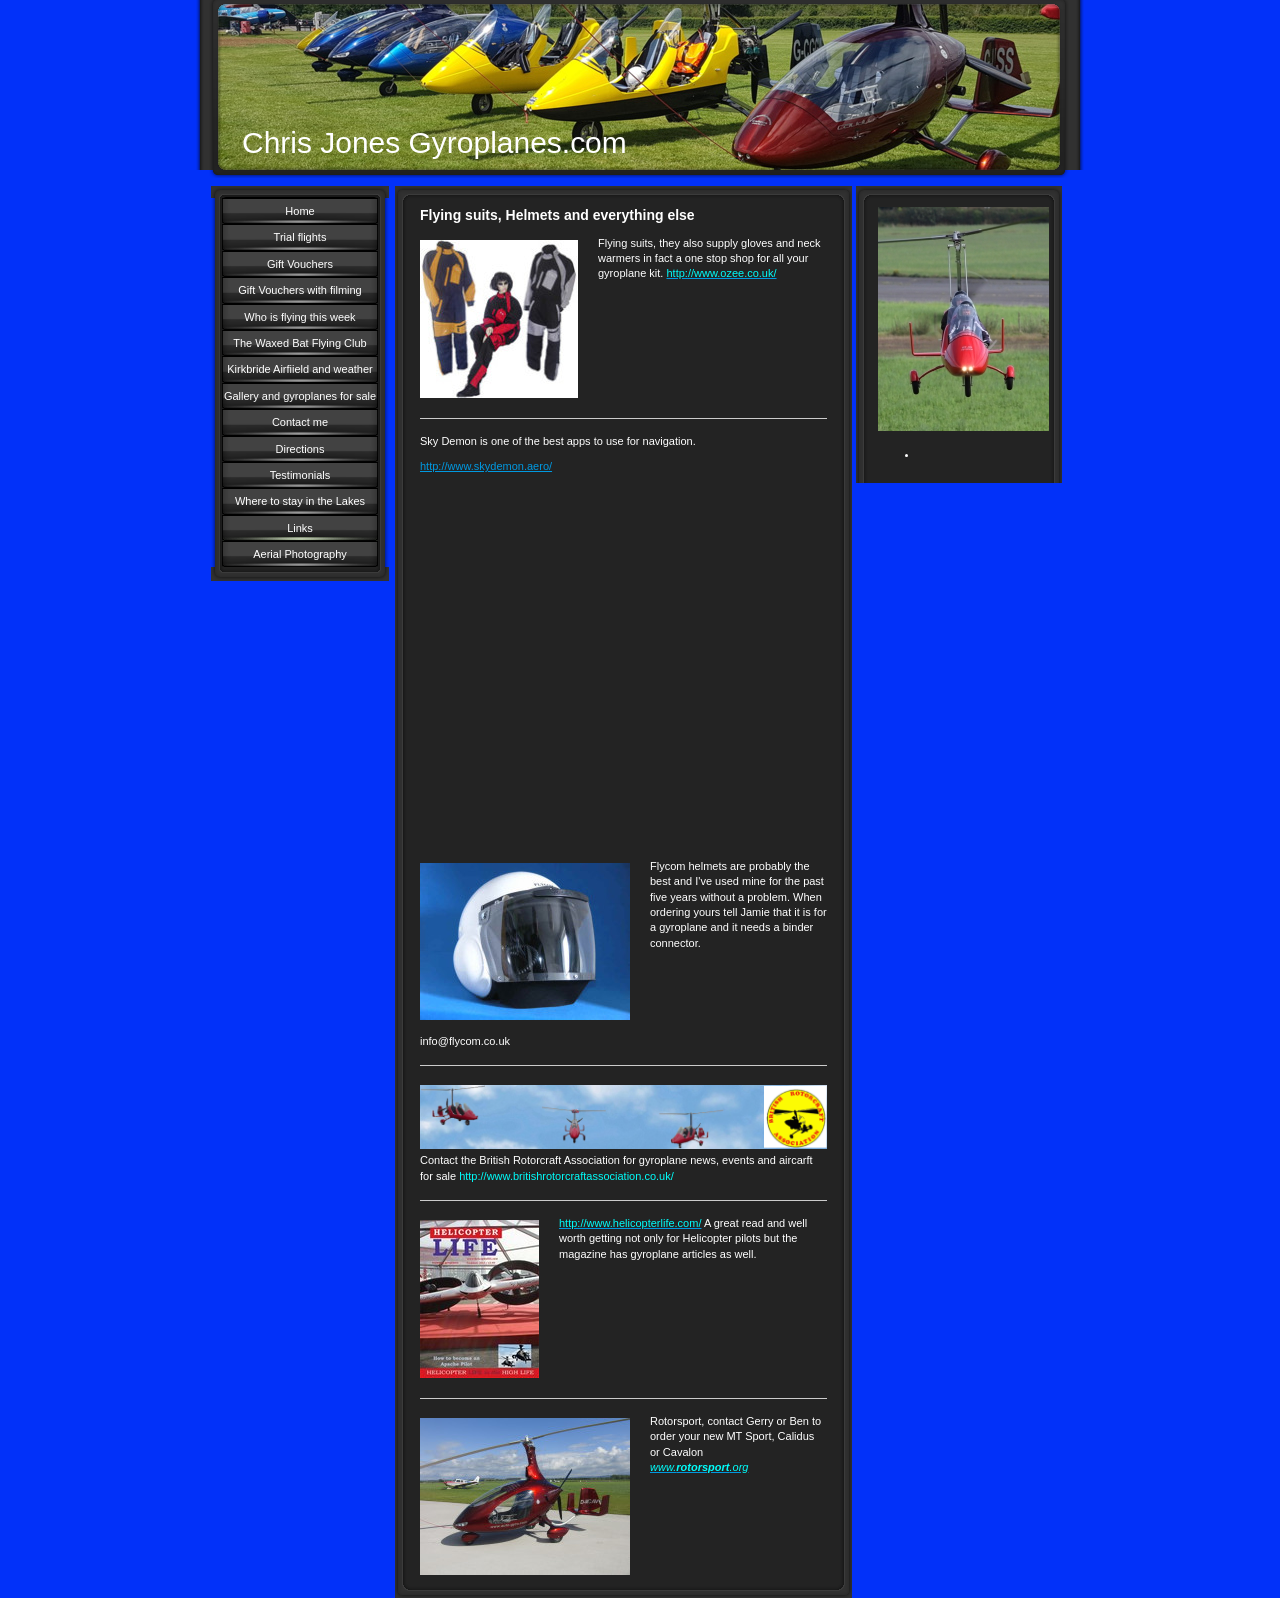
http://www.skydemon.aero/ (486, 466)
